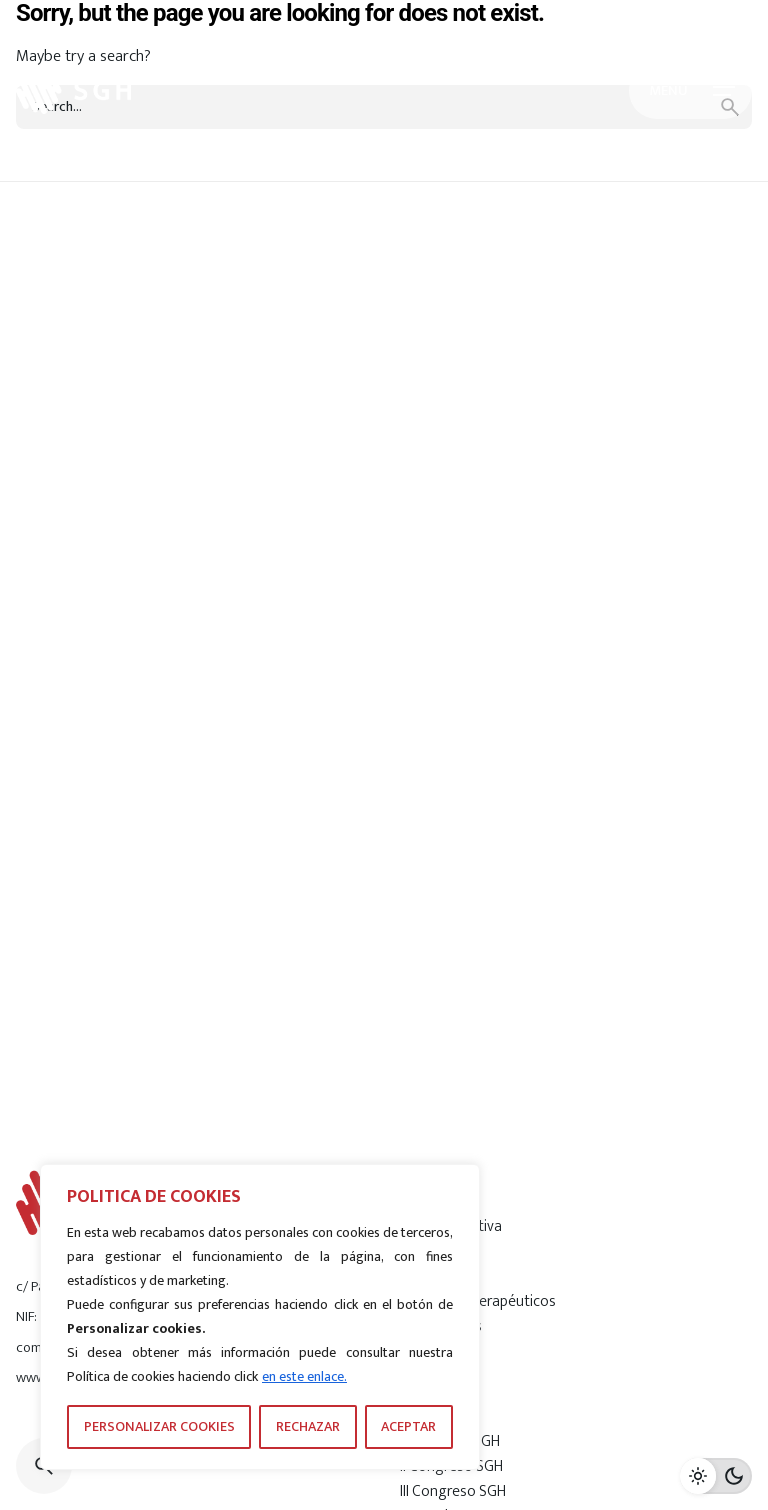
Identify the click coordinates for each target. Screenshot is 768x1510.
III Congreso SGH (453, 1491)
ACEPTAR (408, 1426)
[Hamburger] (690, 91)
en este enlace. (304, 1376)
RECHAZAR (308, 1426)
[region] (260, 1317)
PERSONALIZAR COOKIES (159, 1426)
